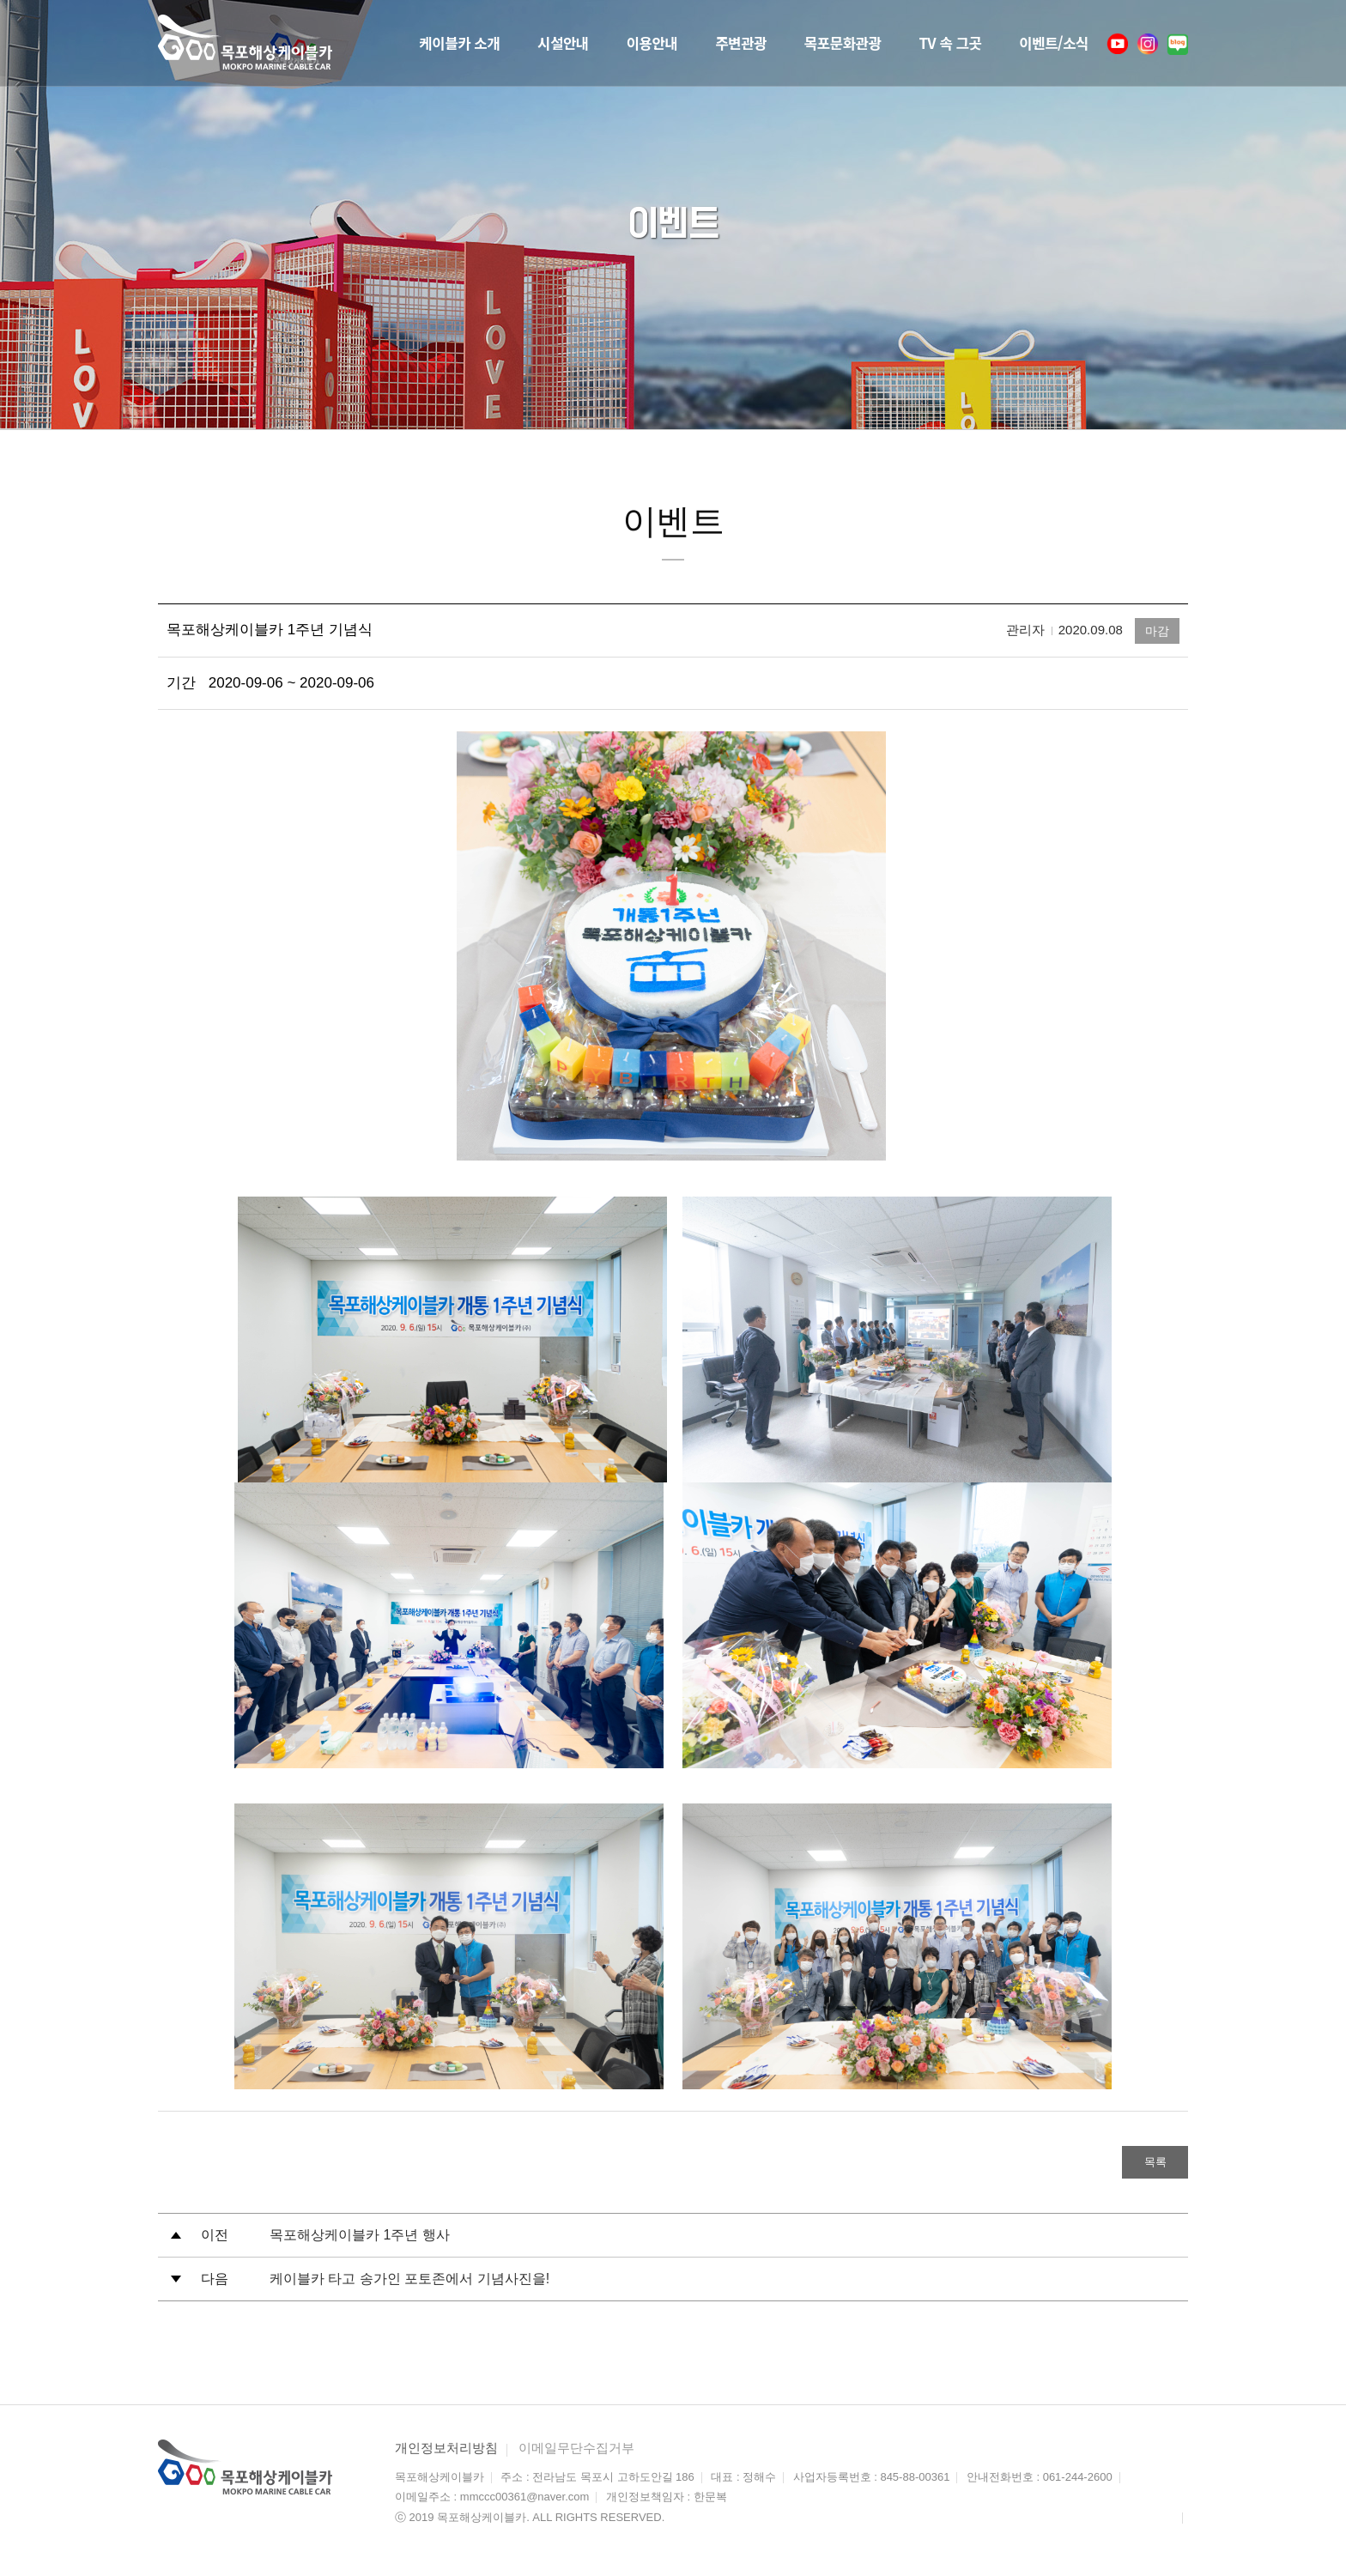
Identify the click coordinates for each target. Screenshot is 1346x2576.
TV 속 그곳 (936, 42)
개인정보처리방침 (446, 2449)
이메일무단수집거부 (576, 2449)
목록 (1145, 2162)
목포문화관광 (818, 42)
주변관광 (707, 42)
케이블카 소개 (401, 42)
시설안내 (514, 42)
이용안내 (610, 42)
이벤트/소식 (1049, 42)
